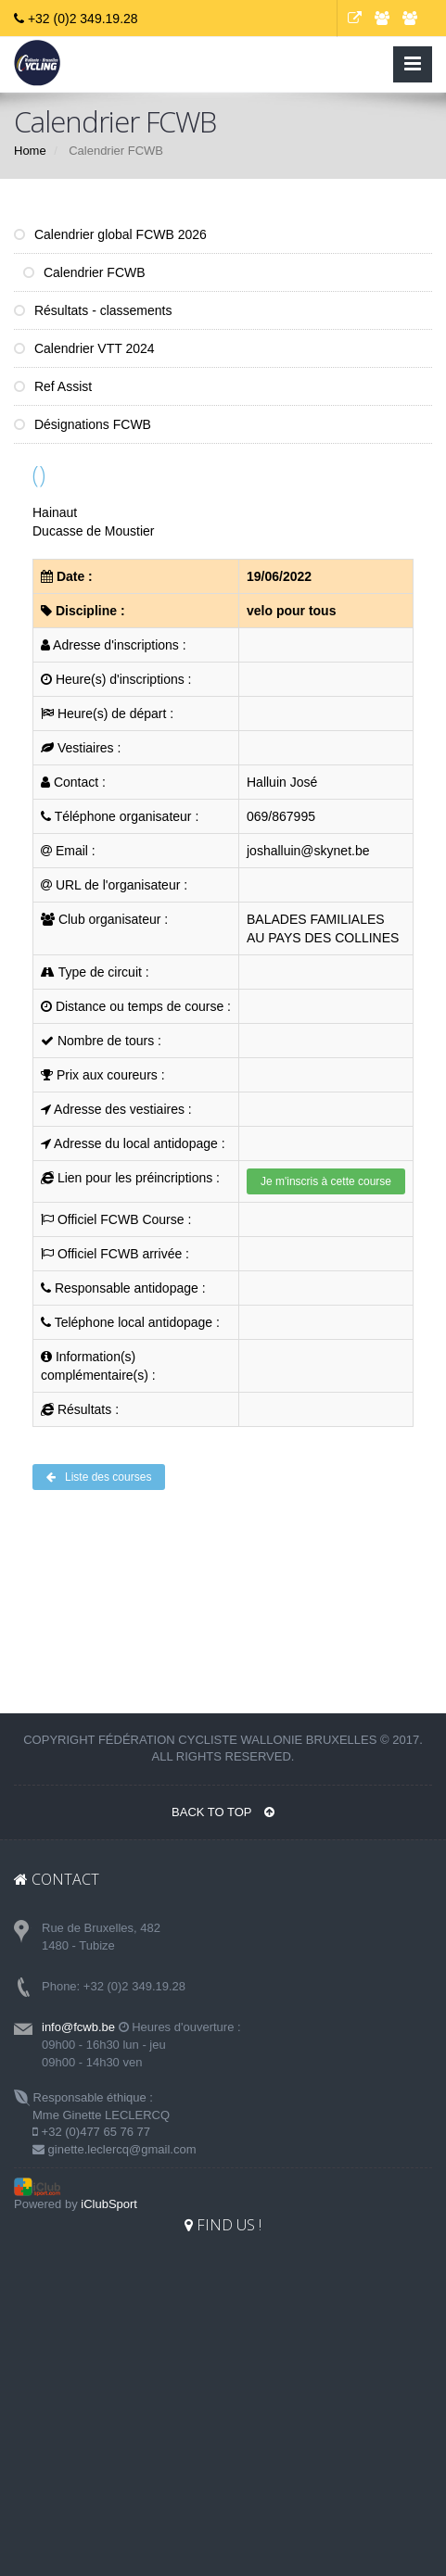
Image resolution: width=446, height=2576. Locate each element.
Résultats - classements (93, 310)
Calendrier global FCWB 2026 (110, 234)
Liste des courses (98, 1477)
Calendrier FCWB (84, 272)
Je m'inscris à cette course (326, 1181)
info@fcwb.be (78, 2027)
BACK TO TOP (223, 1812)
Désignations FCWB (82, 424)
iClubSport (109, 2204)
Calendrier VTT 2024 (84, 348)
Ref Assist (53, 386)
